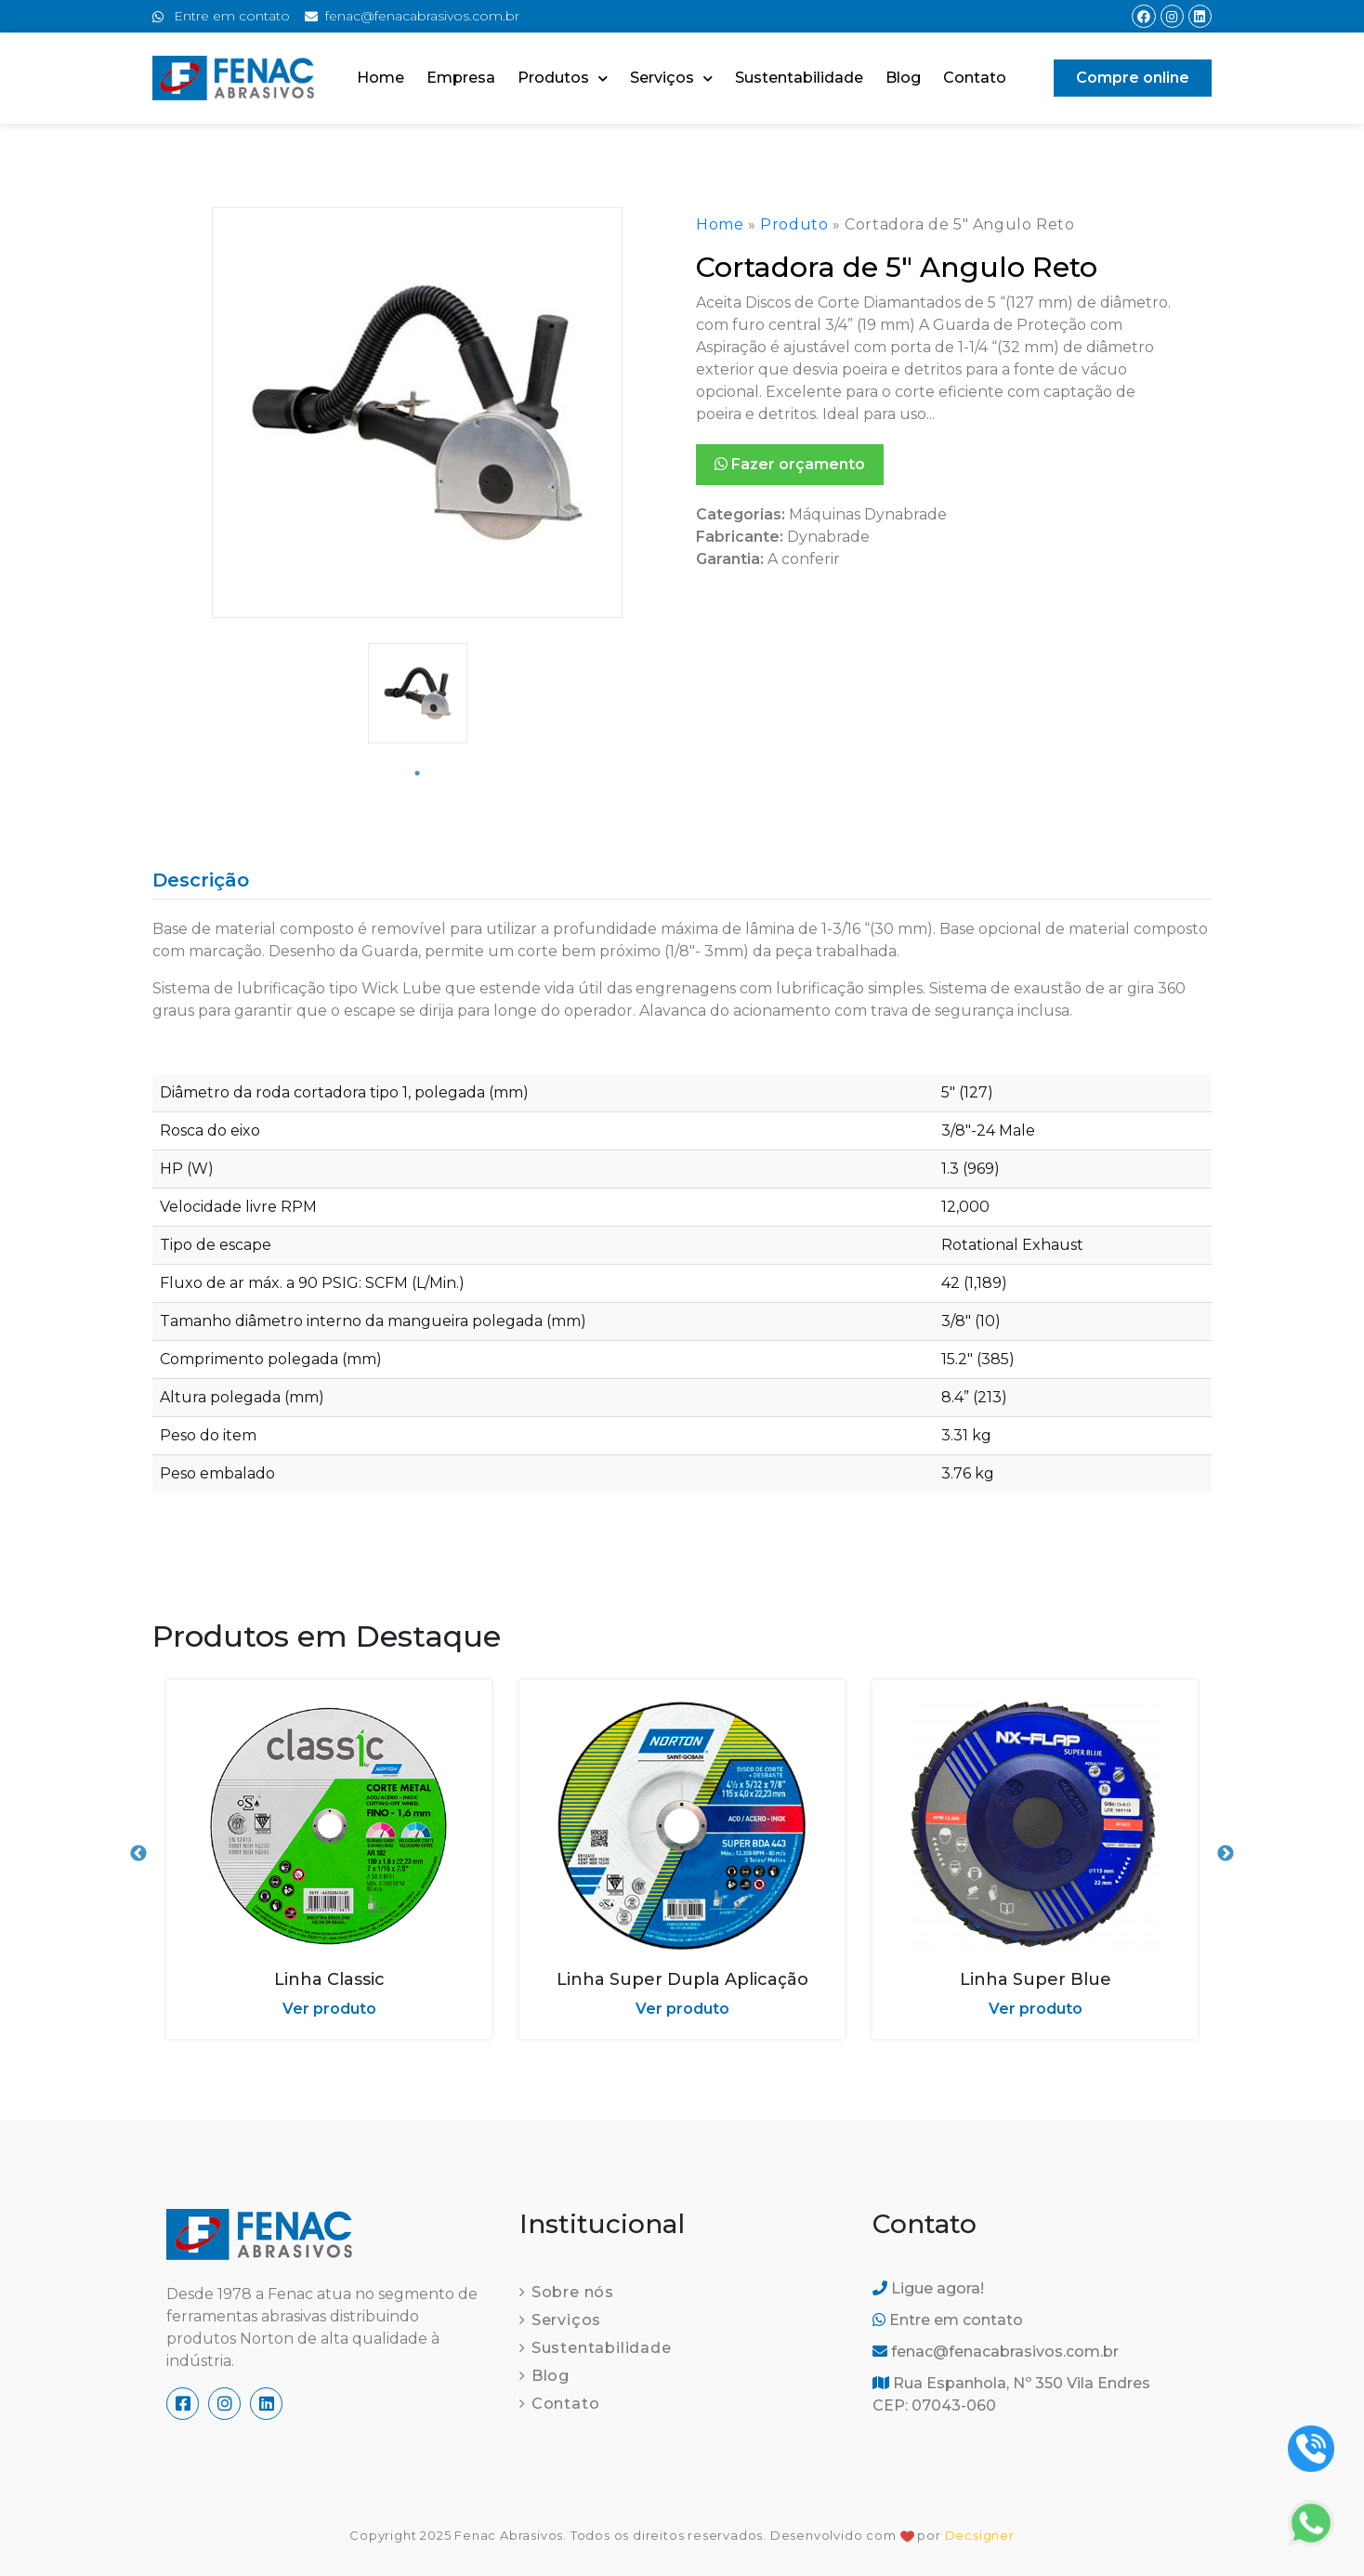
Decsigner (980, 2535)
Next (1225, 1854)
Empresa (460, 77)
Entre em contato (947, 2320)
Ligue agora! (928, 2288)
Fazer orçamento (790, 464)
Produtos (563, 78)
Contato (974, 77)
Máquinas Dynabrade (868, 514)
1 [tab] (417, 773)
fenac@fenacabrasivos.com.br (995, 2351)
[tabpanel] (418, 693)
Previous (138, 1854)
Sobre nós (572, 2292)
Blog (903, 77)
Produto (794, 224)
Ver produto (329, 2008)
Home (380, 77)
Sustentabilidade (799, 77)
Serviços (671, 78)
